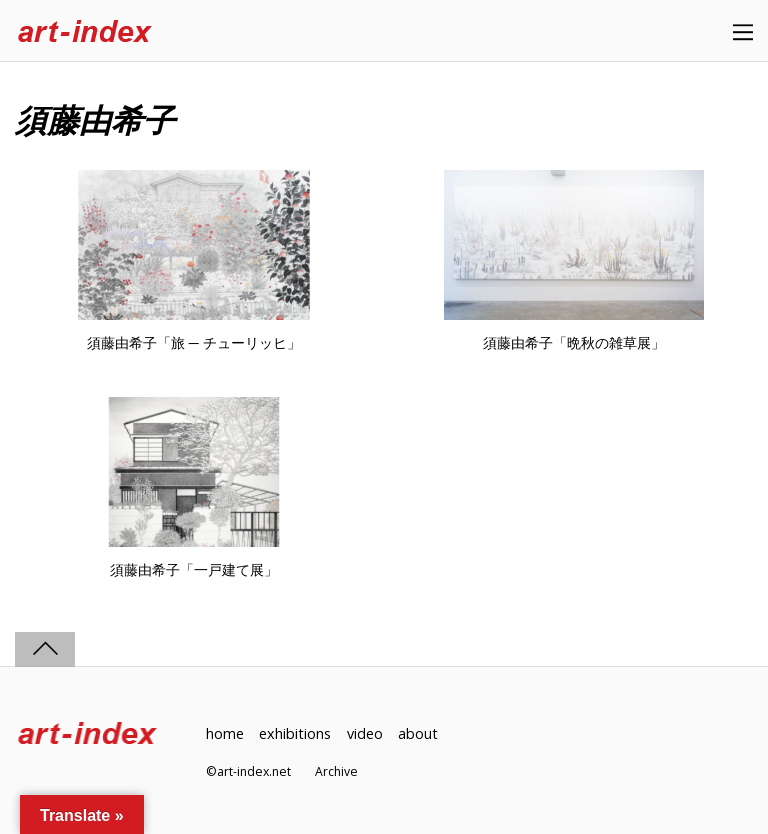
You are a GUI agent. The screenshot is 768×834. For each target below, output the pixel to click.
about (418, 733)
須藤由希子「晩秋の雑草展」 (574, 343)
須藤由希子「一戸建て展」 (194, 570)
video (365, 733)
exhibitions (295, 733)
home (225, 733)
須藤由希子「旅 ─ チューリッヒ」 (194, 343)
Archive (336, 771)
